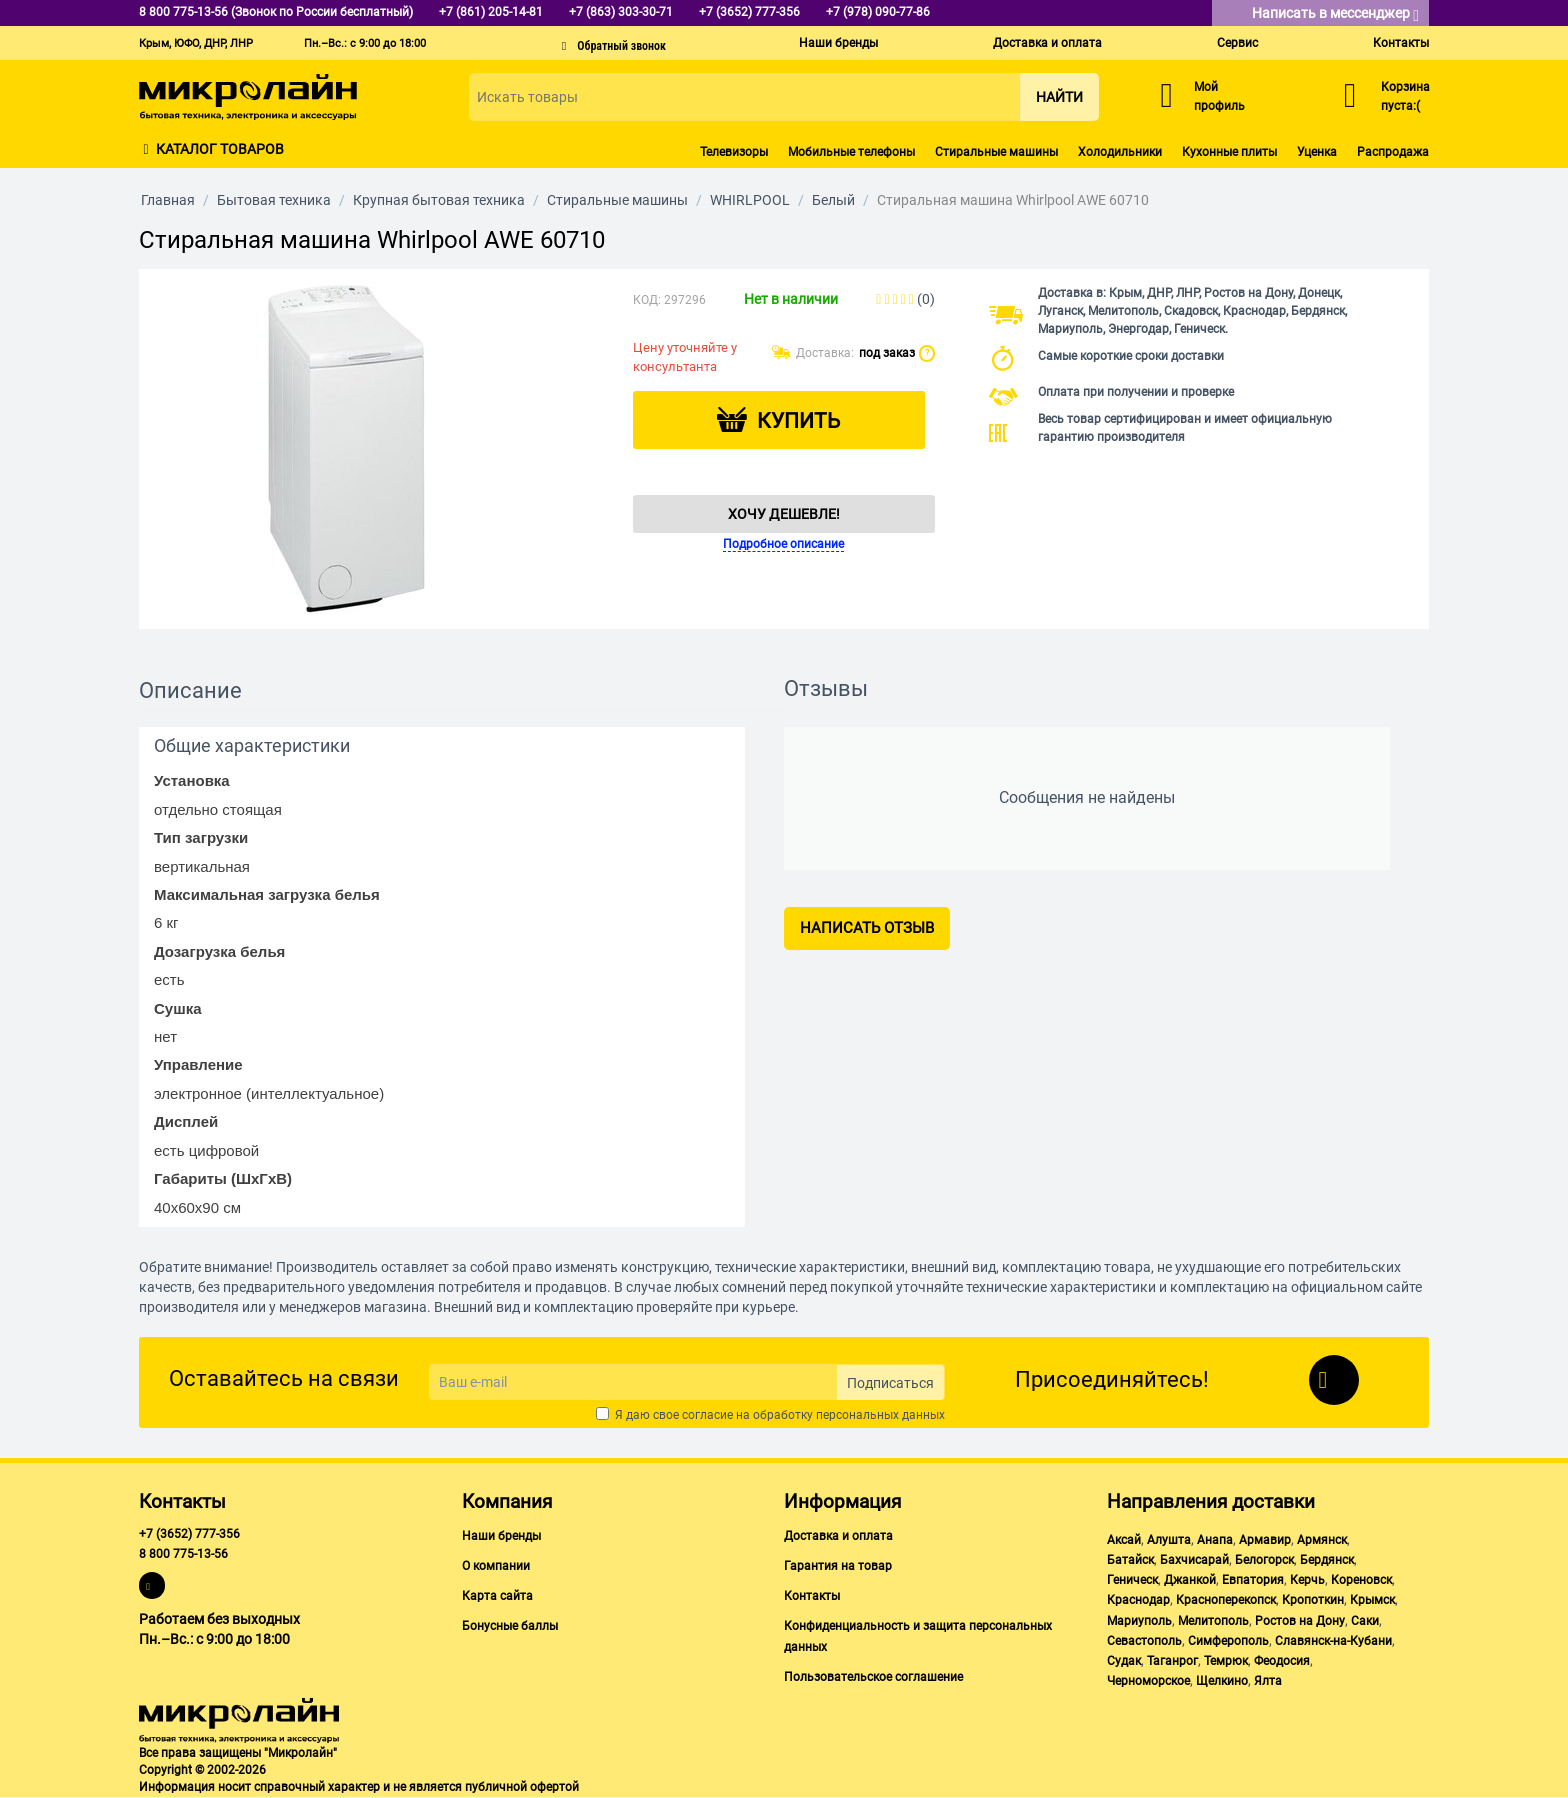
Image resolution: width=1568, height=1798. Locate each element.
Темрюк (1226, 1661)
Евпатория (1253, 1580)
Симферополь (1228, 1641)
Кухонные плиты (1229, 152)
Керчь (1307, 1580)
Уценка (1317, 152)
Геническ (1132, 1580)
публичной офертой (522, 1787)
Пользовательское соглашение (873, 1677)
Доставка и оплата (1047, 43)
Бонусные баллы (510, 1626)
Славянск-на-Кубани (1333, 1641)
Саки (1365, 1621)
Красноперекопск (1226, 1600)
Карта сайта (497, 1596)
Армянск (1322, 1540)
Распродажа (1393, 152)
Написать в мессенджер (1335, 14)
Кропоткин (1313, 1600)
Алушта (1169, 1540)
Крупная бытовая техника (439, 200)
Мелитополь (1213, 1621)
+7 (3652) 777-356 (189, 1534)
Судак (1124, 1661)
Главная (168, 200)
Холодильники (1120, 152)
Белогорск (1264, 1560)
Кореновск (1361, 1580)
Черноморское (1148, 1681)
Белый (833, 200)
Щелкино (1222, 1681)
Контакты (1401, 43)
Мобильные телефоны (851, 152)
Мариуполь (1139, 1621)
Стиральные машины (996, 152)
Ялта (1268, 1681)
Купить (798, 421)
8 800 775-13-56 (183, 1554)
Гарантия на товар (838, 1566)
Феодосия (1282, 1661)
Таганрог (1172, 1661)
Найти (1059, 97)
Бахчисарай (1194, 1560)
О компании (496, 1566)
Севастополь (1144, 1641)
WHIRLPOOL (750, 200)
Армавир (1265, 1540)
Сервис (1237, 43)
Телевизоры (734, 152)
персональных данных (880, 1415)
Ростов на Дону (1300, 1621)
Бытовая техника (274, 200)
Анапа (1215, 1540)
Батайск (1130, 1560)
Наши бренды (838, 43)
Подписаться (890, 1383)
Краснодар (1138, 1600)
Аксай (1124, 1540)
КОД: (647, 300)
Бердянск (1327, 1560)
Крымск (1372, 1600)
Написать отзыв (867, 928)
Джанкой (1190, 1580)
